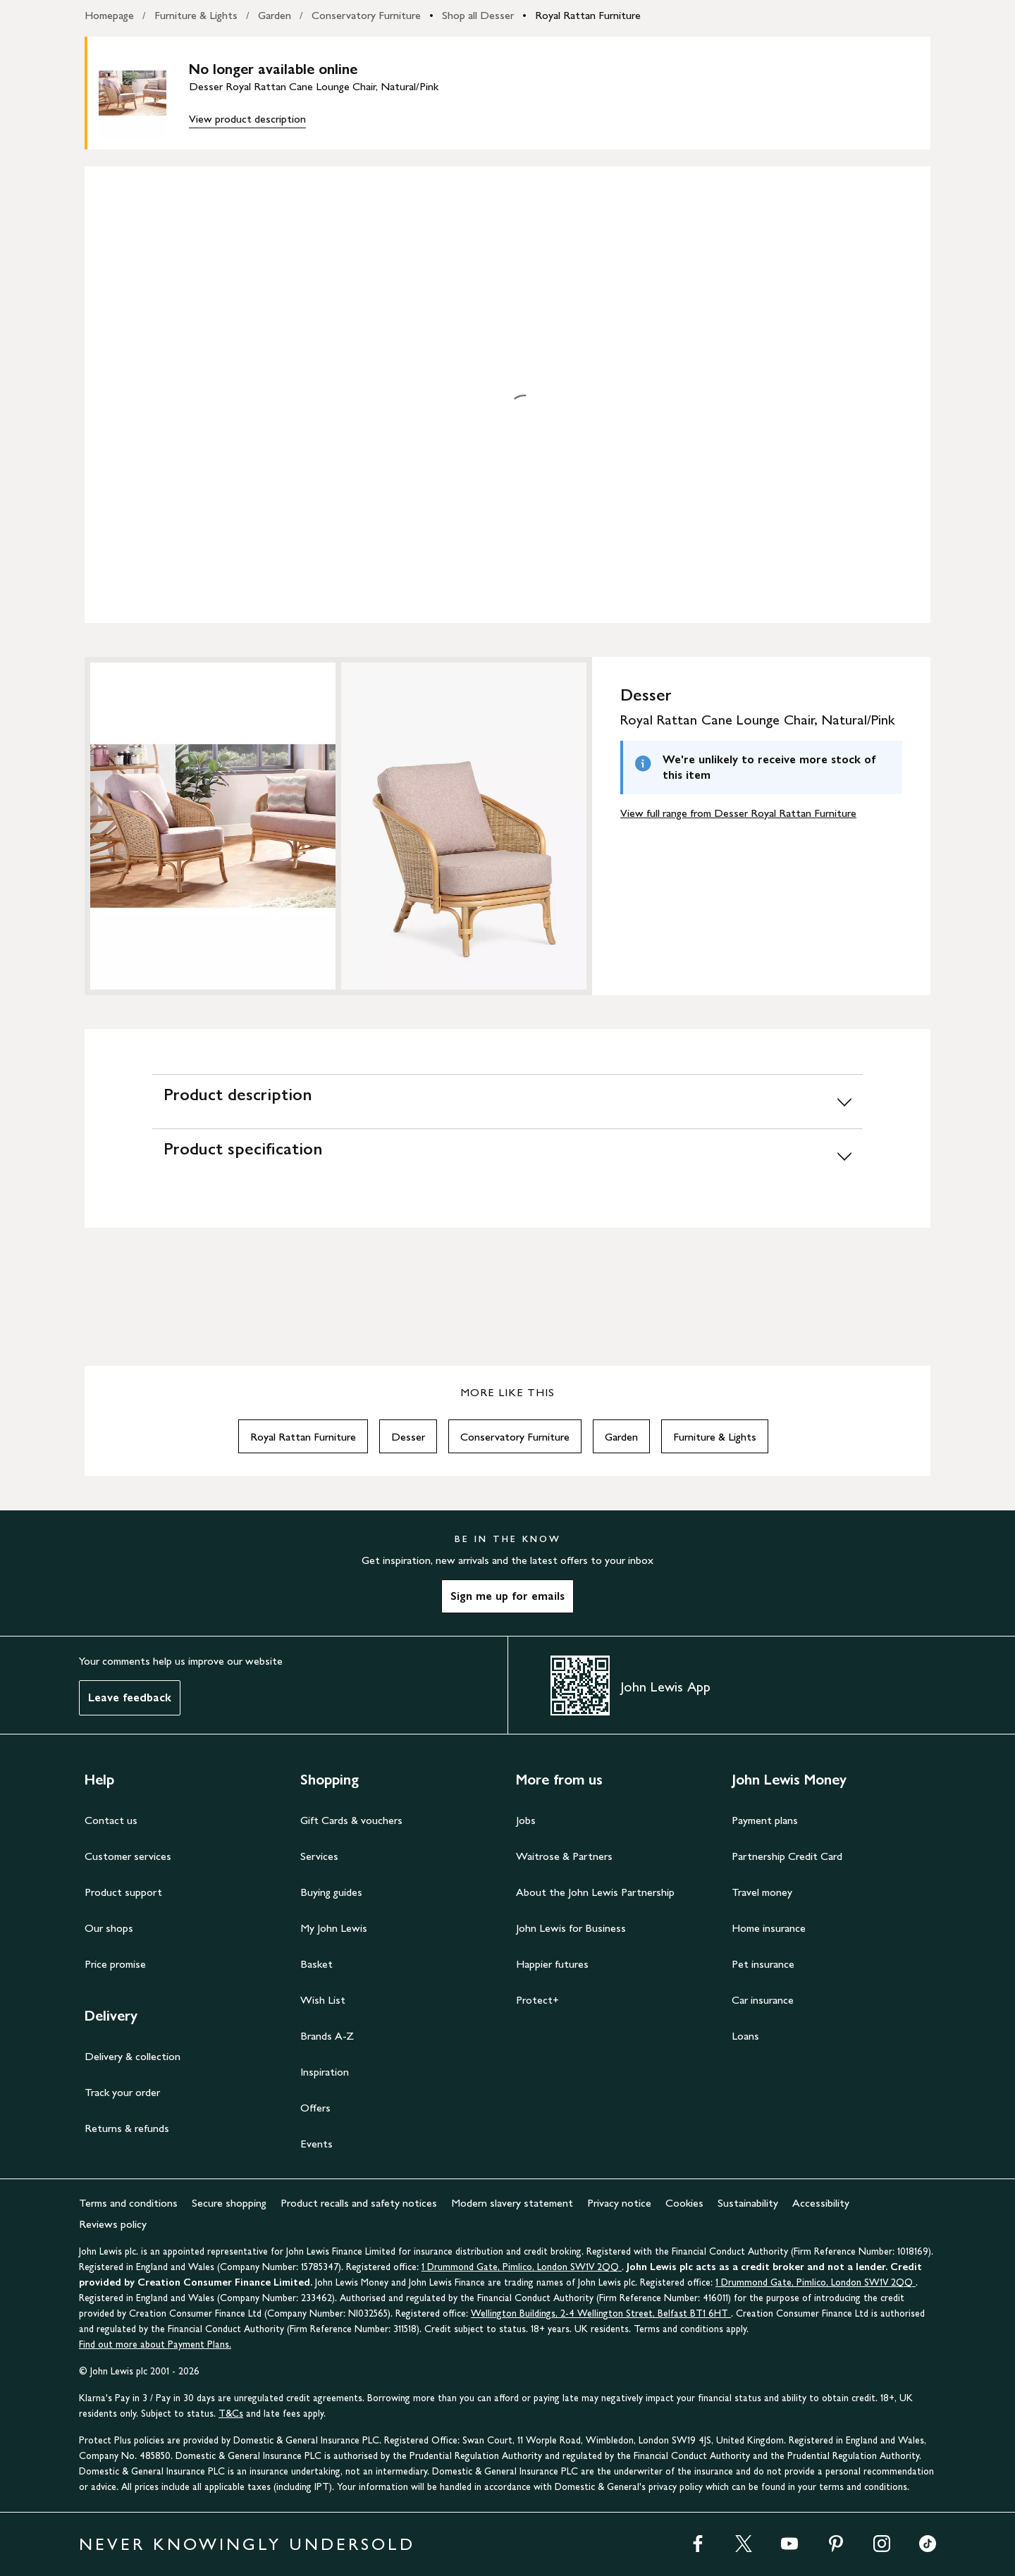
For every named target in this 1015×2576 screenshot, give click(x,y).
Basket (316, 1964)
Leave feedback (129, 1697)
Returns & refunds (127, 2128)
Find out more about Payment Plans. (155, 2344)
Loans (745, 2035)
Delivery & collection (132, 2056)
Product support (123, 1892)
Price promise (115, 1964)
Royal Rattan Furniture (588, 15)
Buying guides (331, 1892)
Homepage (109, 15)
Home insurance (769, 1928)
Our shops (109, 1928)
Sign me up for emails (507, 1596)
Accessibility (820, 2203)
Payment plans (765, 1820)
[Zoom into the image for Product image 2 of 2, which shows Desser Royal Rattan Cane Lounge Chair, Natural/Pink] (463, 826)
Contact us (111, 1820)
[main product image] (144, 93)
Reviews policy (113, 2224)
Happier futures (552, 1964)
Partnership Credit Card (787, 1856)
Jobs (526, 1820)
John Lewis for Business (571, 1928)
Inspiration (324, 2071)
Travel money (762, 1892)
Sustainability (748, 2203)
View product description (247, 118)
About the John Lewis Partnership (595, 1892)
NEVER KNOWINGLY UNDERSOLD (247, 2544)
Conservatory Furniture (366, 15)
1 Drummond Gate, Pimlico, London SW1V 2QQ (522, 2267)
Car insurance (763, 2000)
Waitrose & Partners (564, 1856)
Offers (315, 2107)
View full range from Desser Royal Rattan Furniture (738, 813)
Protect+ (537, 2000)
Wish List (322, 2000)
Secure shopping (229, 2203)
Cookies (684, 2203)
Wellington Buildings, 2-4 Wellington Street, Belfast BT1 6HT (601, 2313)
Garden (274, 15)
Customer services (128, 1856)
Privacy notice (619, 2203)
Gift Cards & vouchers (351, 1820)
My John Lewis (333, 1928)
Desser (408, 1436)
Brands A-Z (327, 2035)
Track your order (122, 2092)
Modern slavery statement (512, 2203)
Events (316, 2143)
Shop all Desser (478, 15)
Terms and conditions (128, 2203)
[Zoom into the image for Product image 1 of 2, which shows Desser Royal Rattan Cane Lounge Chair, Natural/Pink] (213, 826)
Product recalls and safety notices (359, 2203)
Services (319, 1856)
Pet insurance (763, 1964)
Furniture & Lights (196, 15)
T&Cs (231, 2414)
